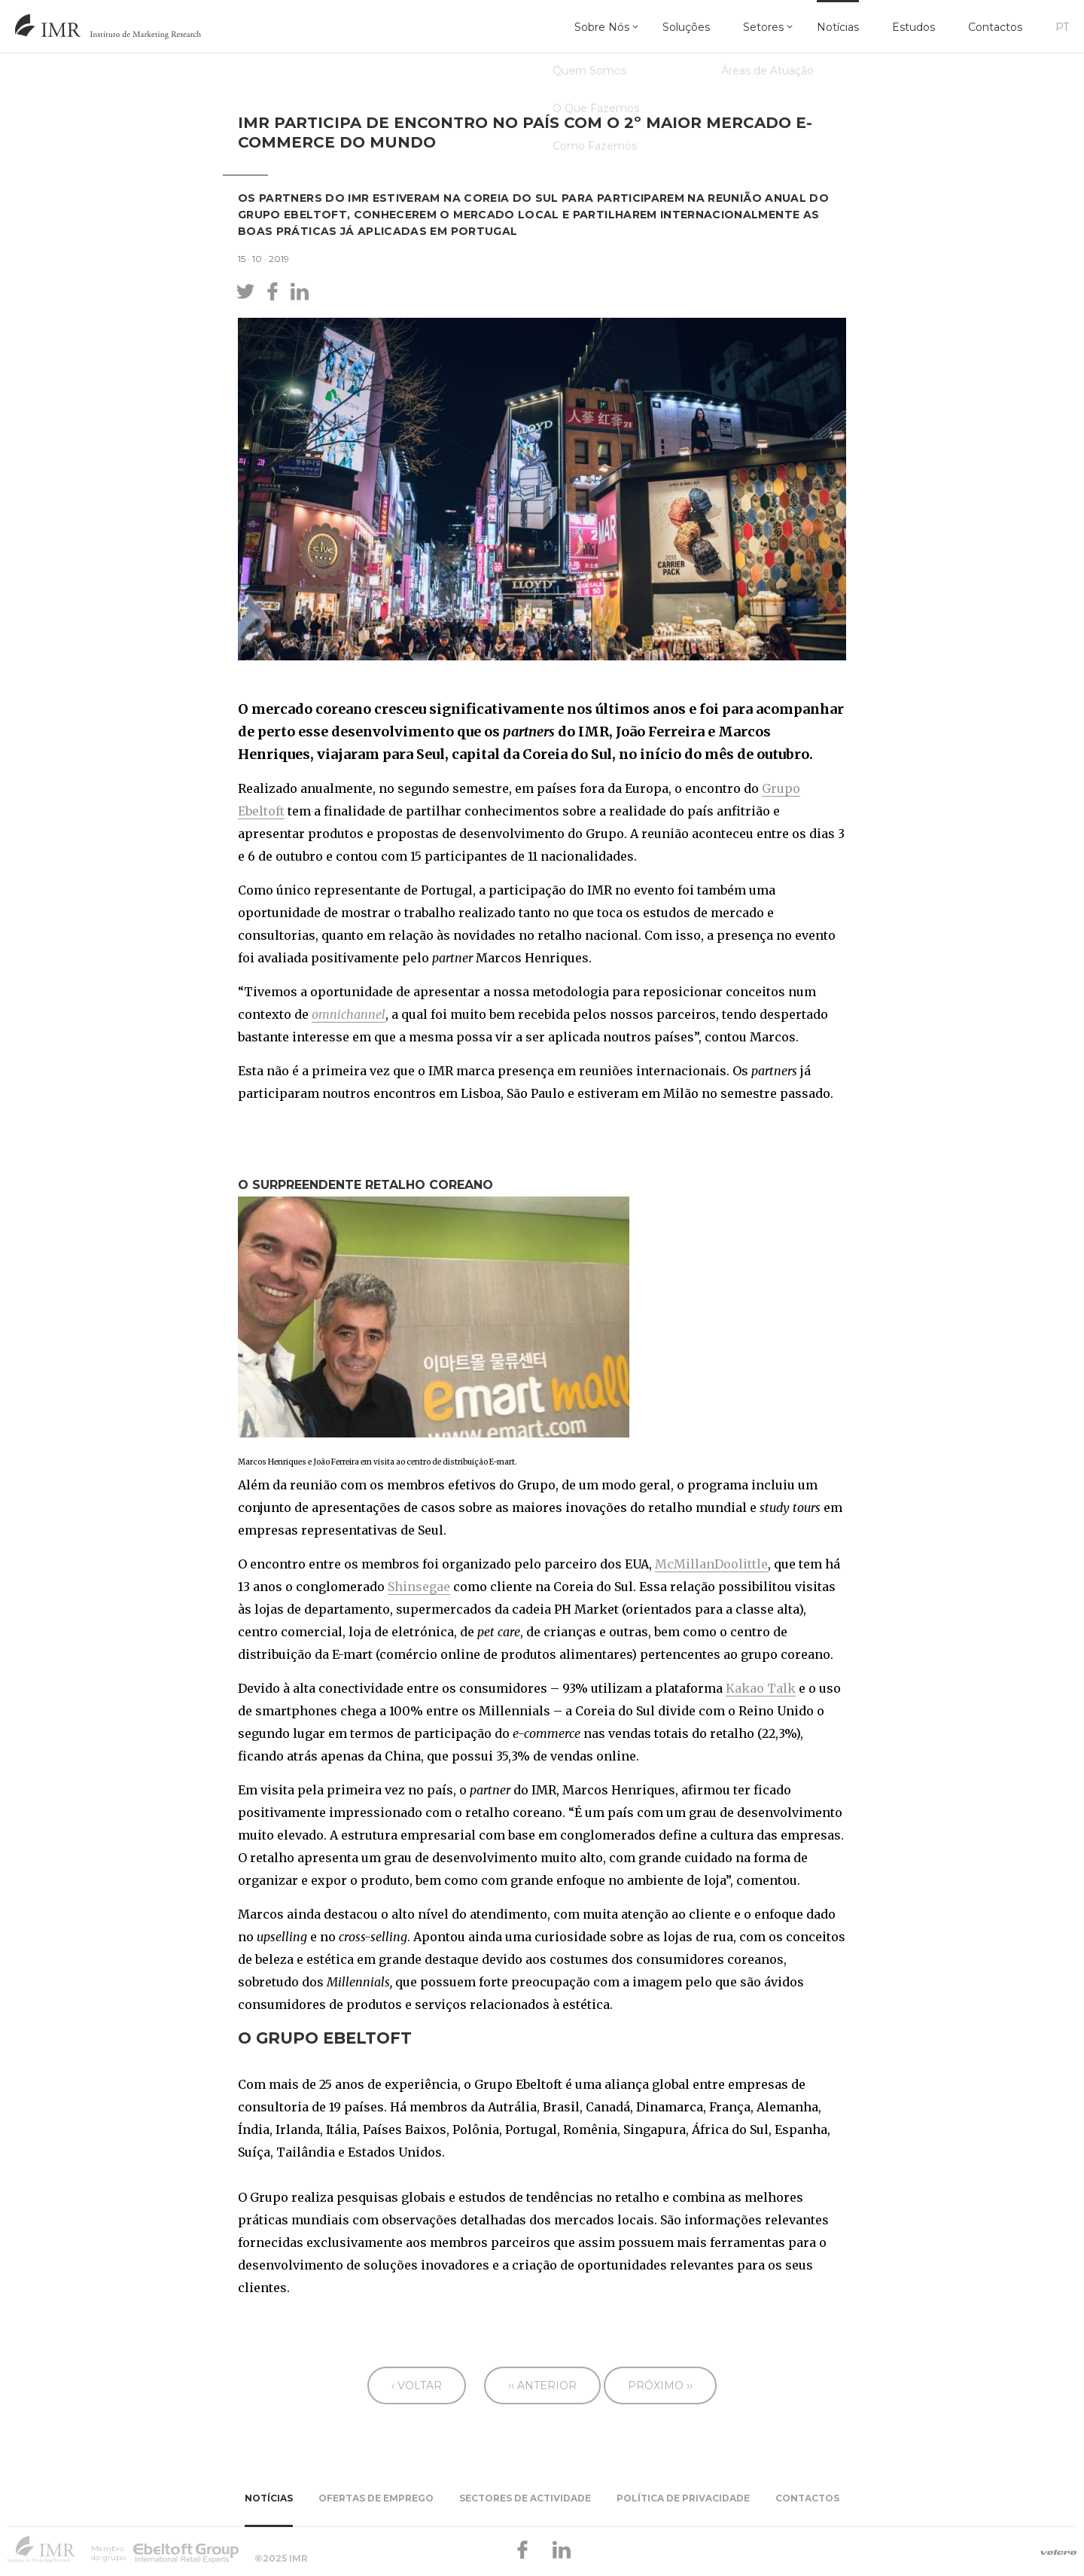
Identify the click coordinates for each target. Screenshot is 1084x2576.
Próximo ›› (660, 2385)
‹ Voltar (416, 2385)
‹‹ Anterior (542, 2385)
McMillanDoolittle (711, 1564)
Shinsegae (419, 1586)
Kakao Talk (761, 1688)
